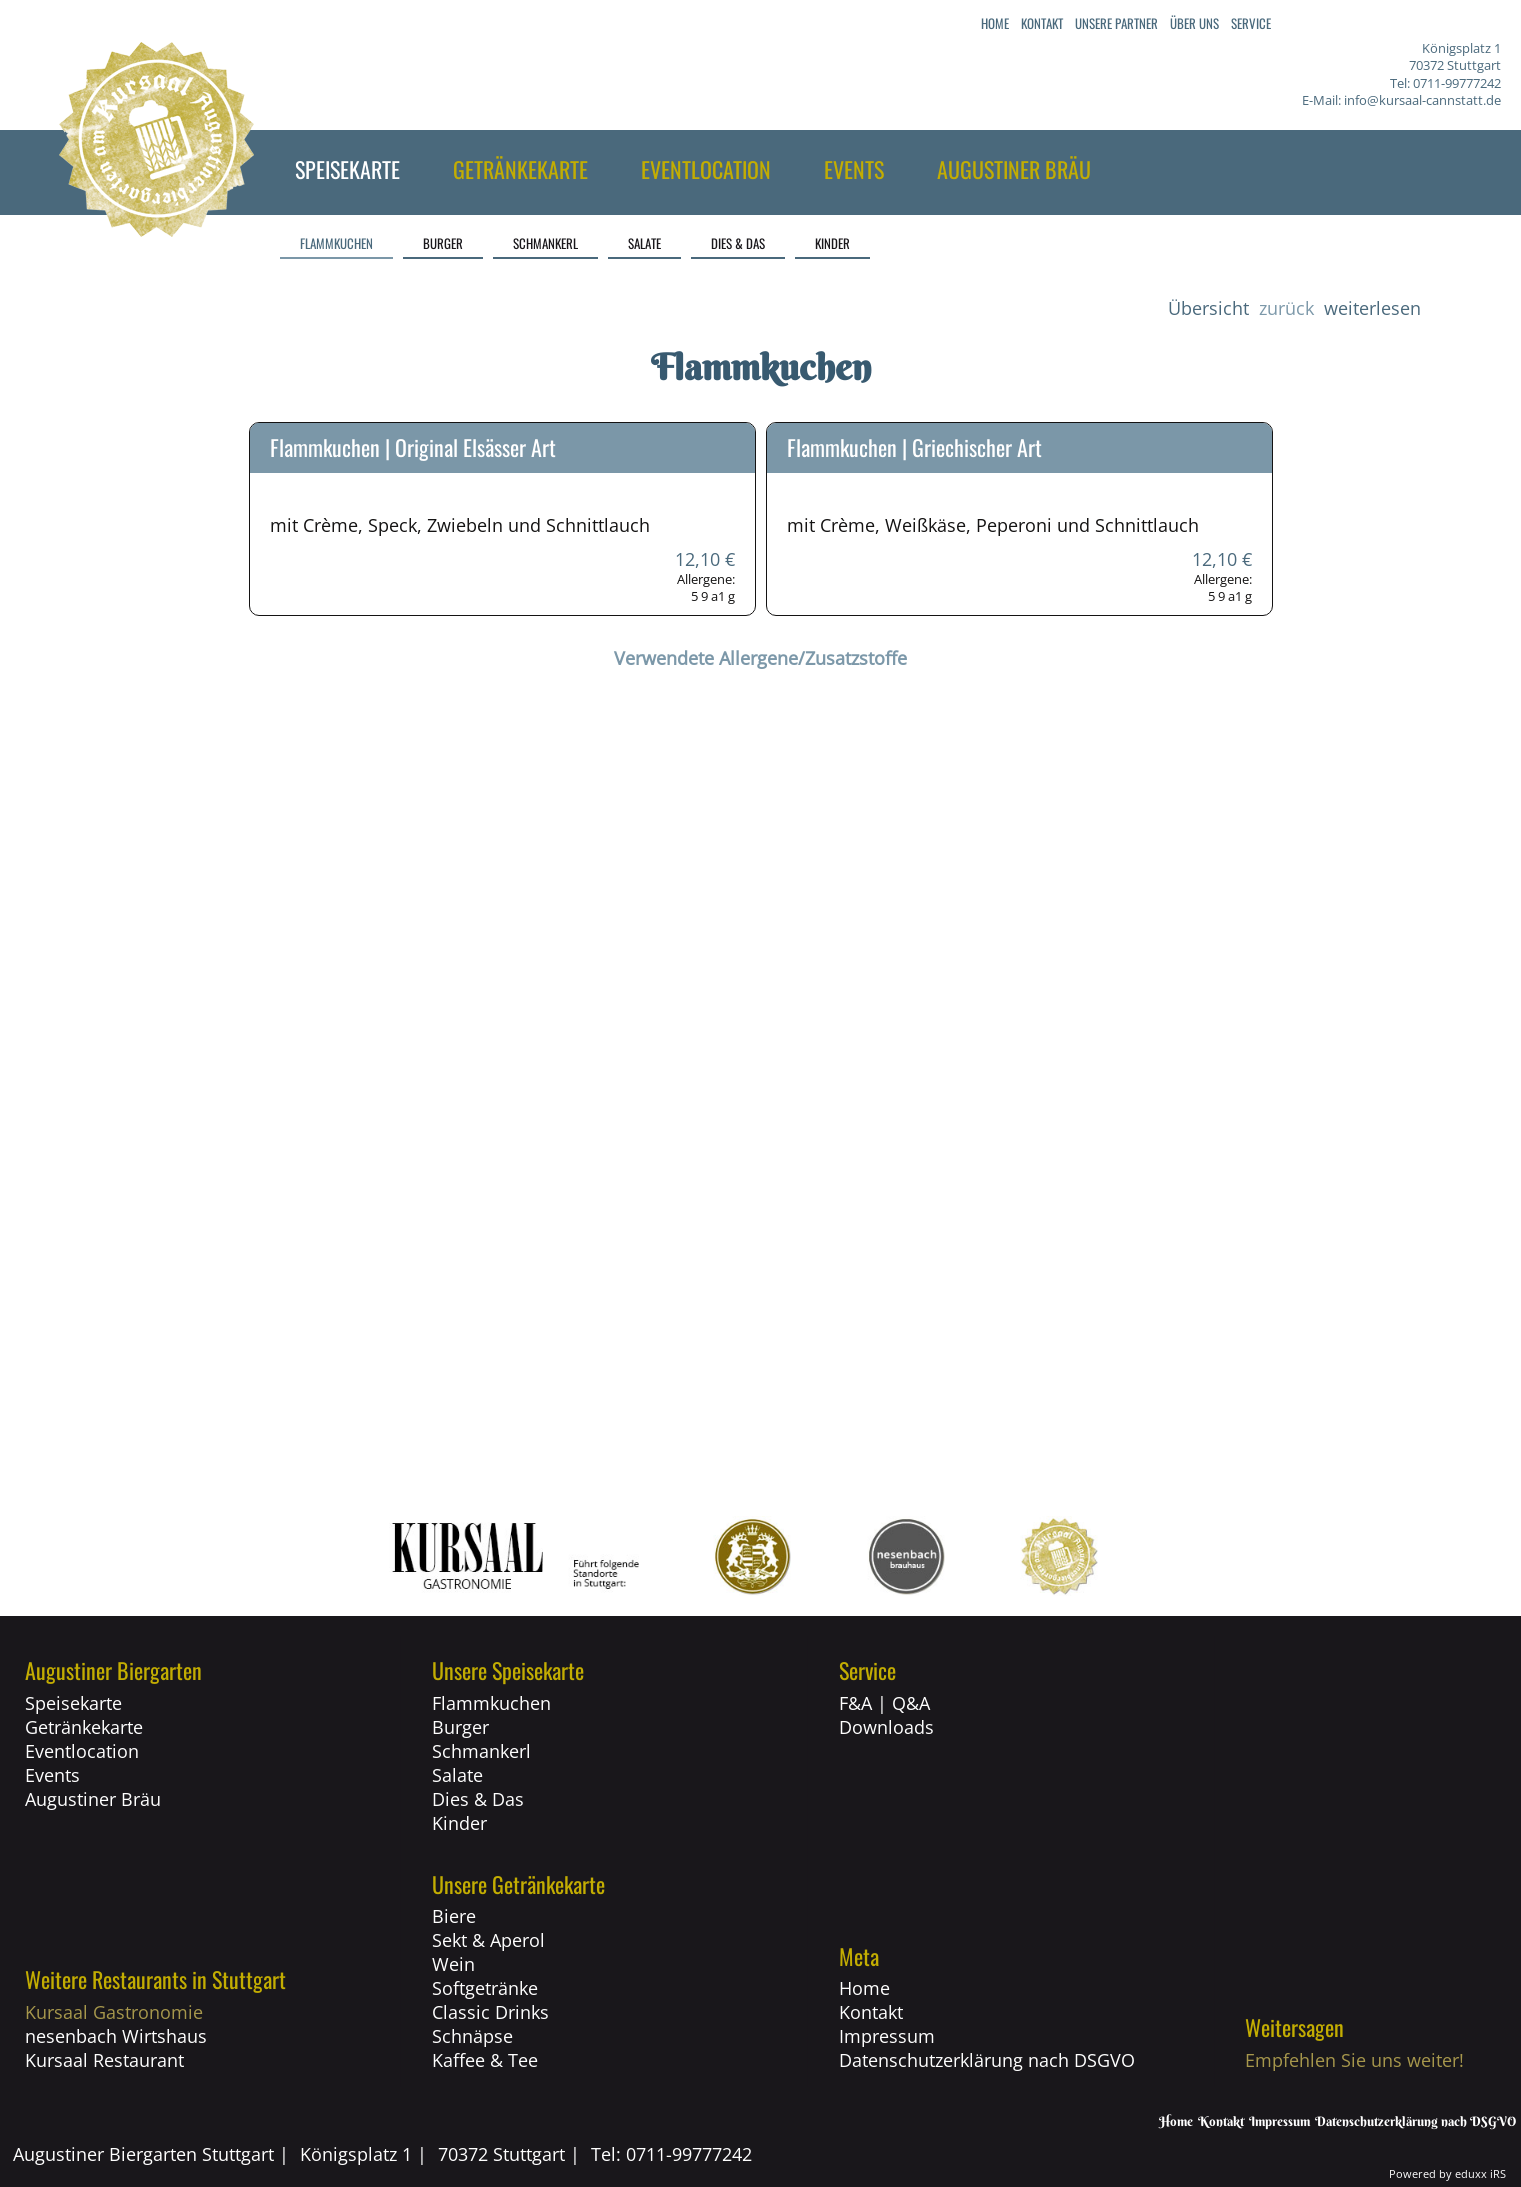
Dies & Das (478, 1799)
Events (52, 1775)
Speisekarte (73, 1703)
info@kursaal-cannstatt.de (1422, 100)
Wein (453, 1964)
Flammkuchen (491, 1703)
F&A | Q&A (884, 1703)
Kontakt (871, 2012)
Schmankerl (481, 1751)
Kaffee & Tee (485, 2060)
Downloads (886, 1727)
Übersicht (1208, 308)
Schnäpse (472, 2036)
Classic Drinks (490, 2012)
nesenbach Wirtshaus (116, 2036)
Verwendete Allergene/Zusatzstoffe (760, 658)
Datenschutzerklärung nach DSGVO (987, 2060)
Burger (460, 1727)
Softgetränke (485, 1988)
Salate (457, 1775)
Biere (454, 1916)
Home (864, 1988)
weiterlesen (1372, 308)
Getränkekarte (84, 1727)
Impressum (887, 2036)
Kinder (459, 1823)
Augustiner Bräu (93, 1799)
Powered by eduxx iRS (1447, 2173)
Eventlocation (82, 1751)
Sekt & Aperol (488, 1940)
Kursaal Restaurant (104, 2060)
